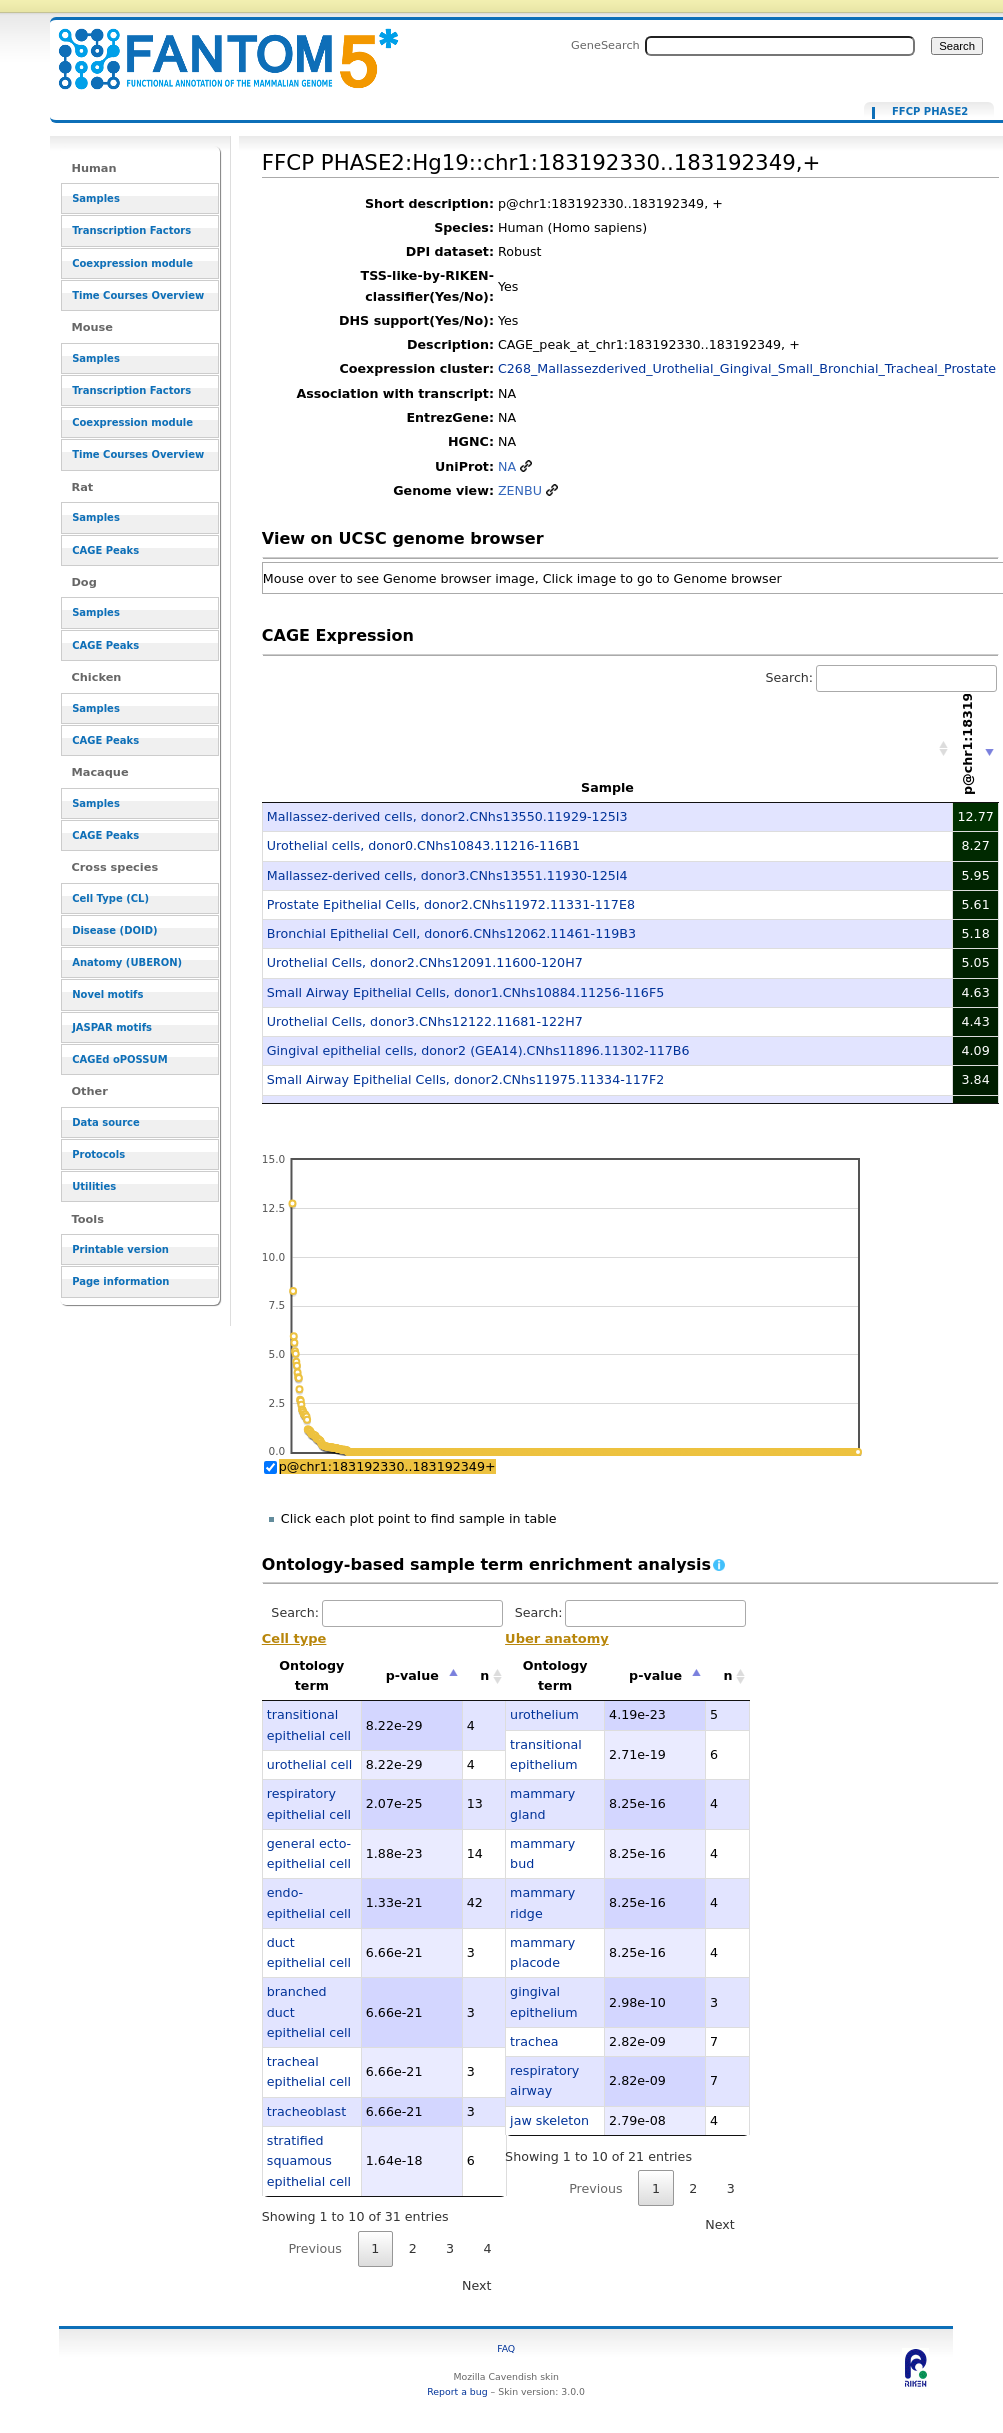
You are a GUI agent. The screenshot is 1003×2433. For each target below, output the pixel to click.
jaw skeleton (549, 2120)
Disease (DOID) (114, 930)
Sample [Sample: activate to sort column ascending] (607, 787)
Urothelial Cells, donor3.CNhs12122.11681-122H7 (425, 1021)
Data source (106, 1122)
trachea (534, 2041)
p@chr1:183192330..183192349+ (387, 1466)
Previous (315, 2248)
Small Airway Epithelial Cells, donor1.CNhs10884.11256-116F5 (465, 992)
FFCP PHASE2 (930, 112)
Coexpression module (132, 263)
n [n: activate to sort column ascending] (484, 1675)
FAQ (506, 2348)
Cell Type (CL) (110, 898)
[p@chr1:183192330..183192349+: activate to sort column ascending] (976, 748)
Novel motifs (107, 994)
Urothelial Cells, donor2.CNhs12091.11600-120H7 (425, 962)
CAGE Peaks (105, 550)
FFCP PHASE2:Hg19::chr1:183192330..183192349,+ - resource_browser (216, 47)
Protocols (98, 1154)
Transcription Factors (131, 230)
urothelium (544, 1714)
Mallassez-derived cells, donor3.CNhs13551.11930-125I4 (447, 875)
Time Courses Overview (138, 295)
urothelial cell (310, 1764)
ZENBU (520, 490)
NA (507, 466)
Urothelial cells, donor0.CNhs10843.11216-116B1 (423, 845)
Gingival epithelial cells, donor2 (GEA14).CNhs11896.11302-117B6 (478, 1050)
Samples (96, 198)
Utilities (94, 1186)
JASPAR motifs (112, 1027)
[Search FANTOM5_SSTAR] (780, 46)
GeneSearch (605, 45)
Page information (120, 1281)
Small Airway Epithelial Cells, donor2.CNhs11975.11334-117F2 (465, 1079)
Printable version (120, 1249)
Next (476, 2285)
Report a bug (457, 2391)
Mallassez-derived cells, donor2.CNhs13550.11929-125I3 (447, 816)
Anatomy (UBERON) (127, 962)
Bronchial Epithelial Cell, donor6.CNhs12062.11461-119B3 (451, 933)
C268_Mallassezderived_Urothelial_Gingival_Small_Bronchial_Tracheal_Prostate (747, 368)
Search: (881, 677)
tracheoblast (306, 2111)
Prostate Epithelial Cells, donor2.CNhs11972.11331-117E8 (451, 904)
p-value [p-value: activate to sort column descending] (412, 1675)
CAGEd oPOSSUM (119, 1059)
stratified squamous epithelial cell (309, 2161)
